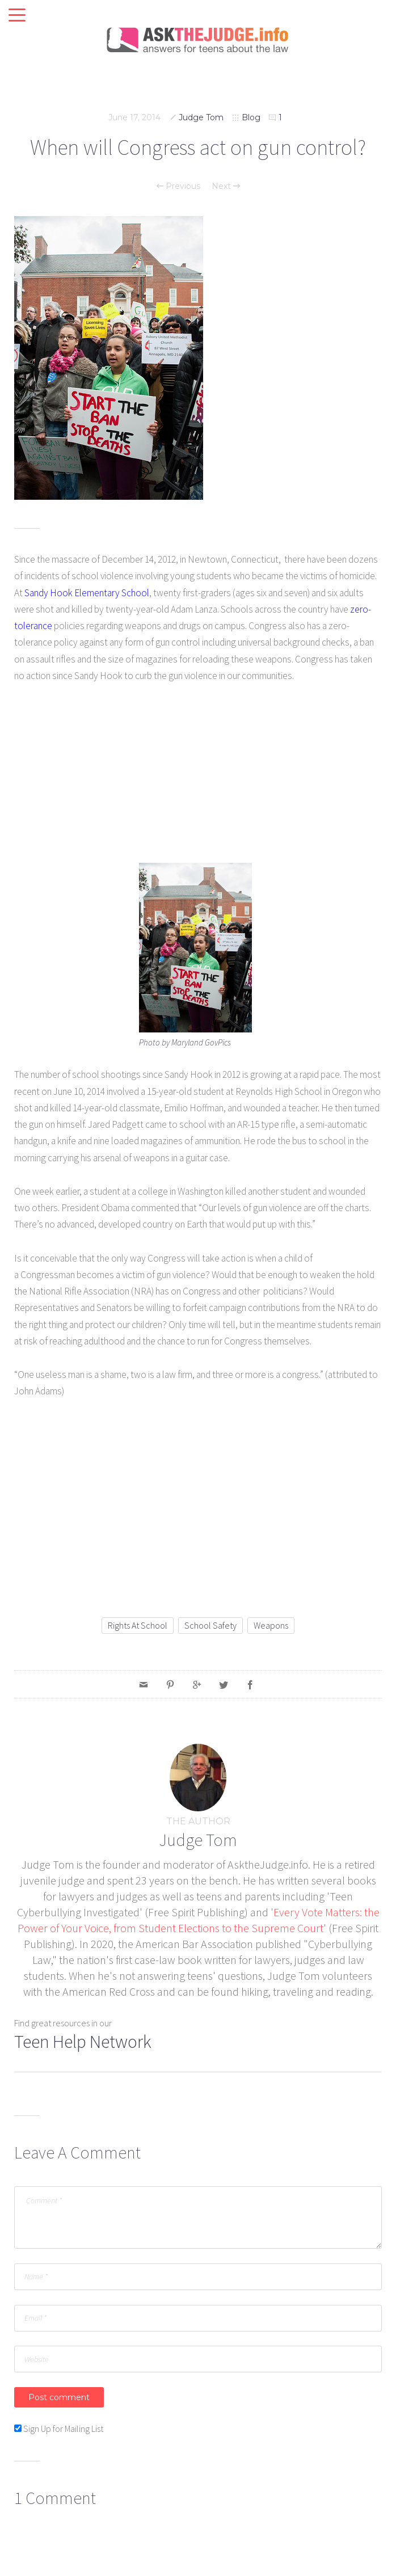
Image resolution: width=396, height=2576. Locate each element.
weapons (271, 1625)
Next (226, 186)
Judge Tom (201, 117)
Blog (251, 117)
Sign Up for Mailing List (63, 2428)
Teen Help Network (82, 2041)
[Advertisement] (198, 780)
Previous (178, 186)
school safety (210, 1625)
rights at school (137, 1625)
